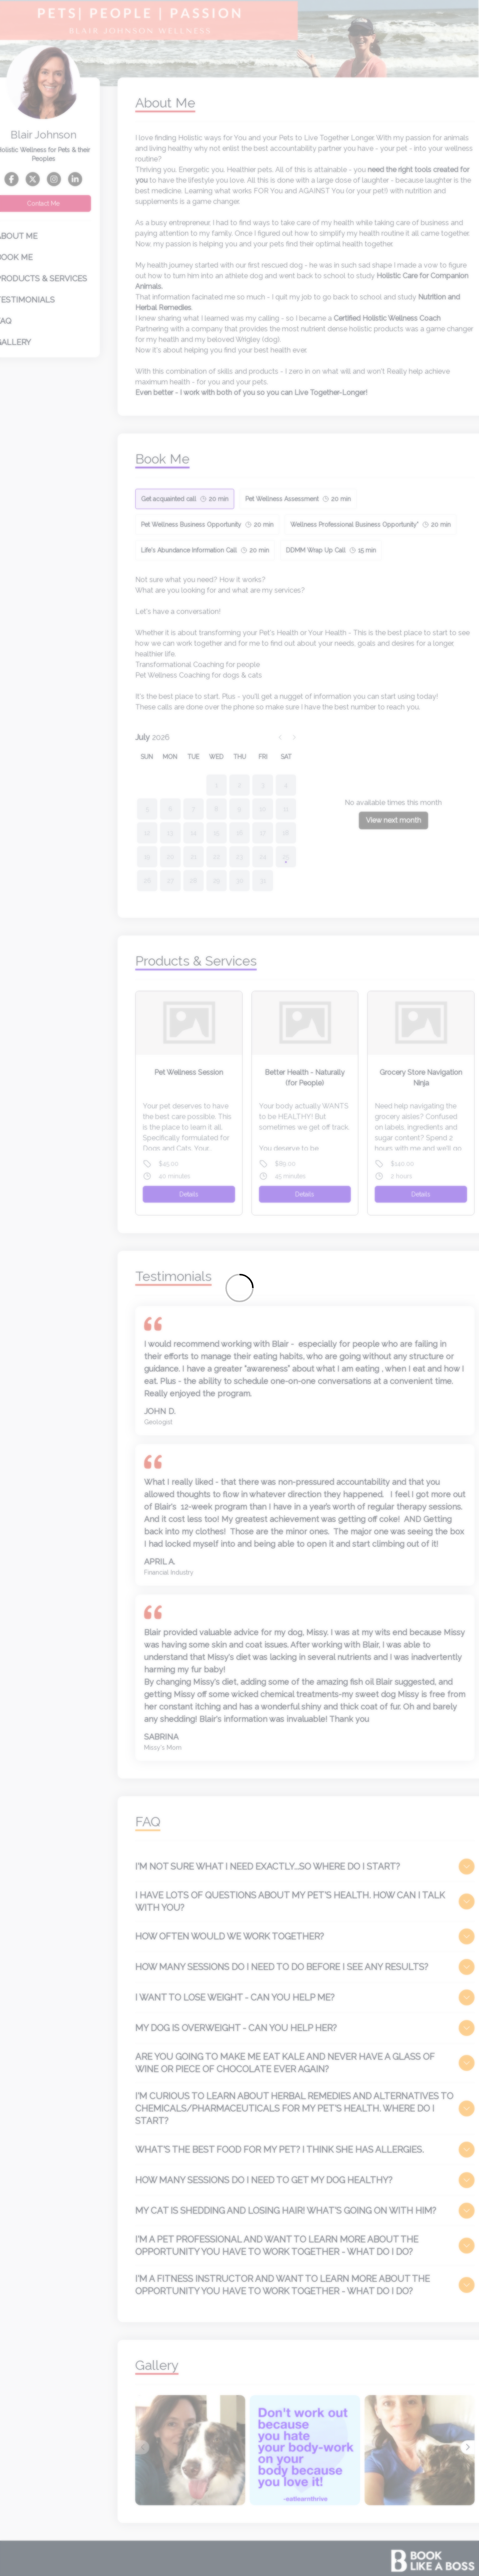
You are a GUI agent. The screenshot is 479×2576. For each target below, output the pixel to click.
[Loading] (239, 1288)
